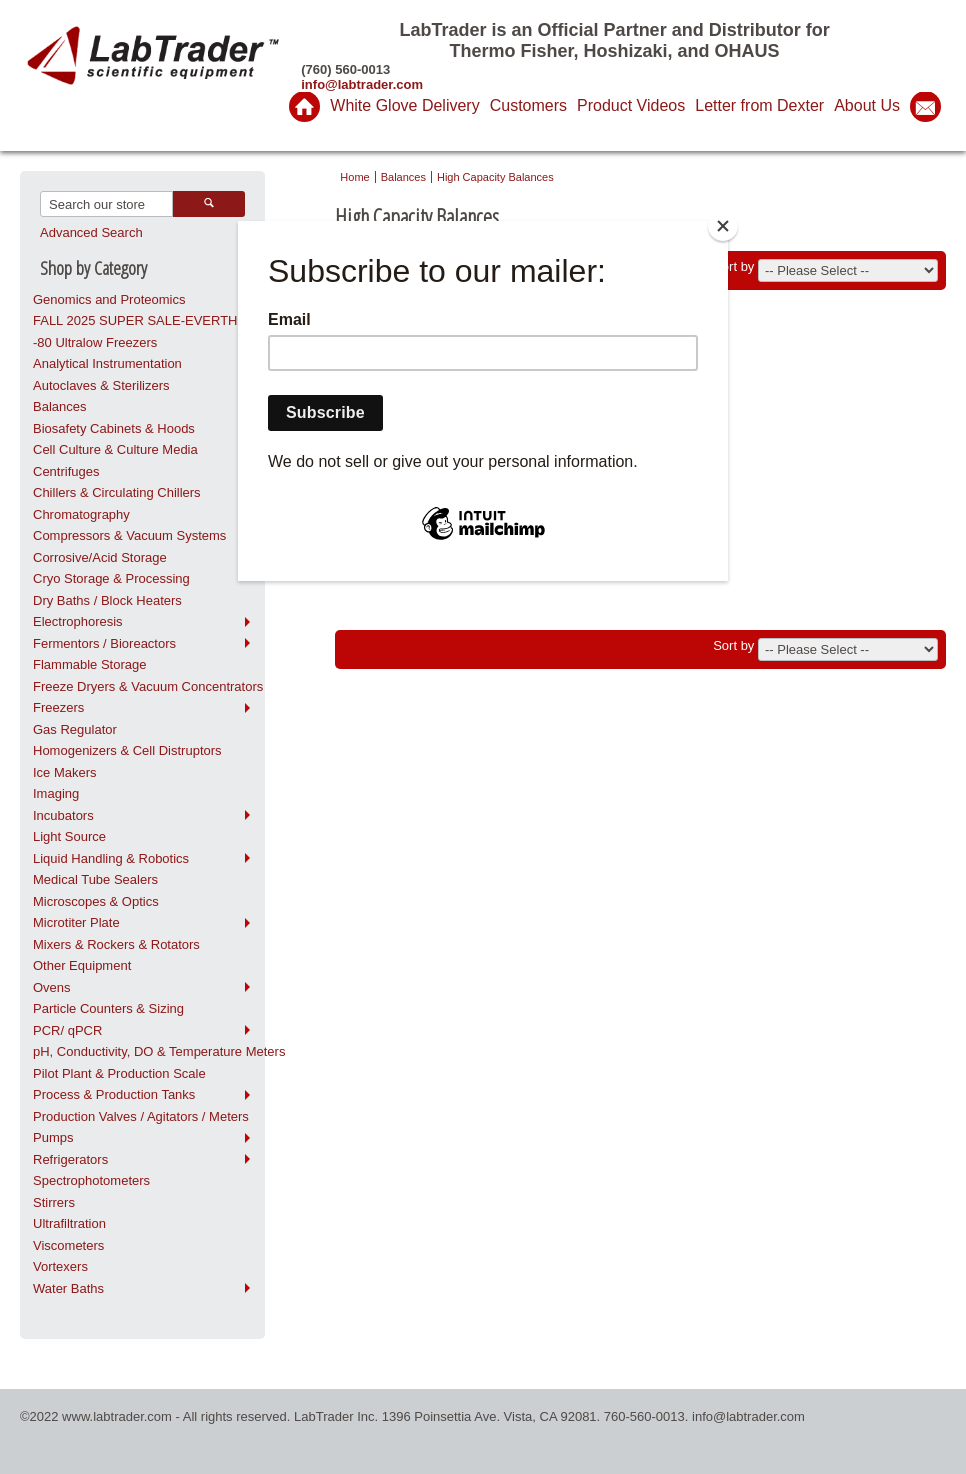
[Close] (723, 226)
